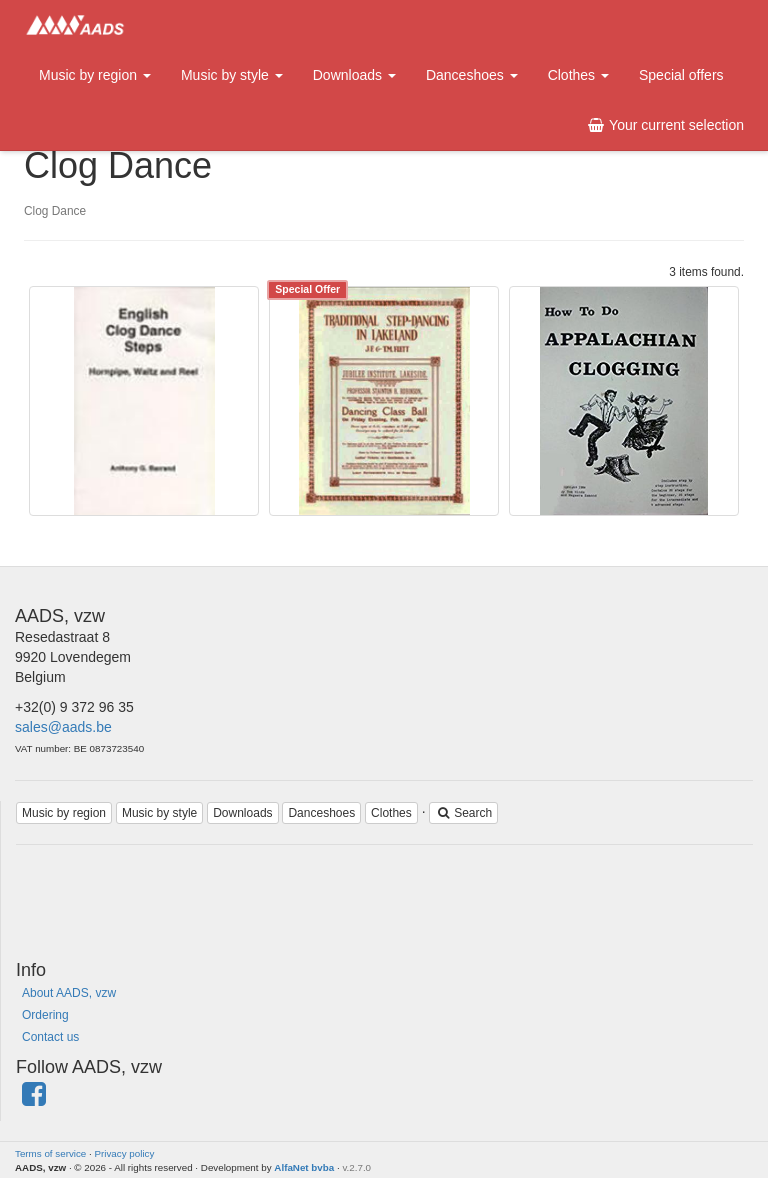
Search (463, 813)
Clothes (578, 75)
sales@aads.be (63, 727)
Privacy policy (125, 1153)
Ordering (45, 1015)
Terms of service (50, 1153)
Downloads (354, 75)
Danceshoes (472, 75)
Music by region (95, 75)
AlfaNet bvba (304, 1167)
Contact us (50, 1037)
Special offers (681, 75)
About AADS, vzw (69, 993)
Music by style (232, 75)
